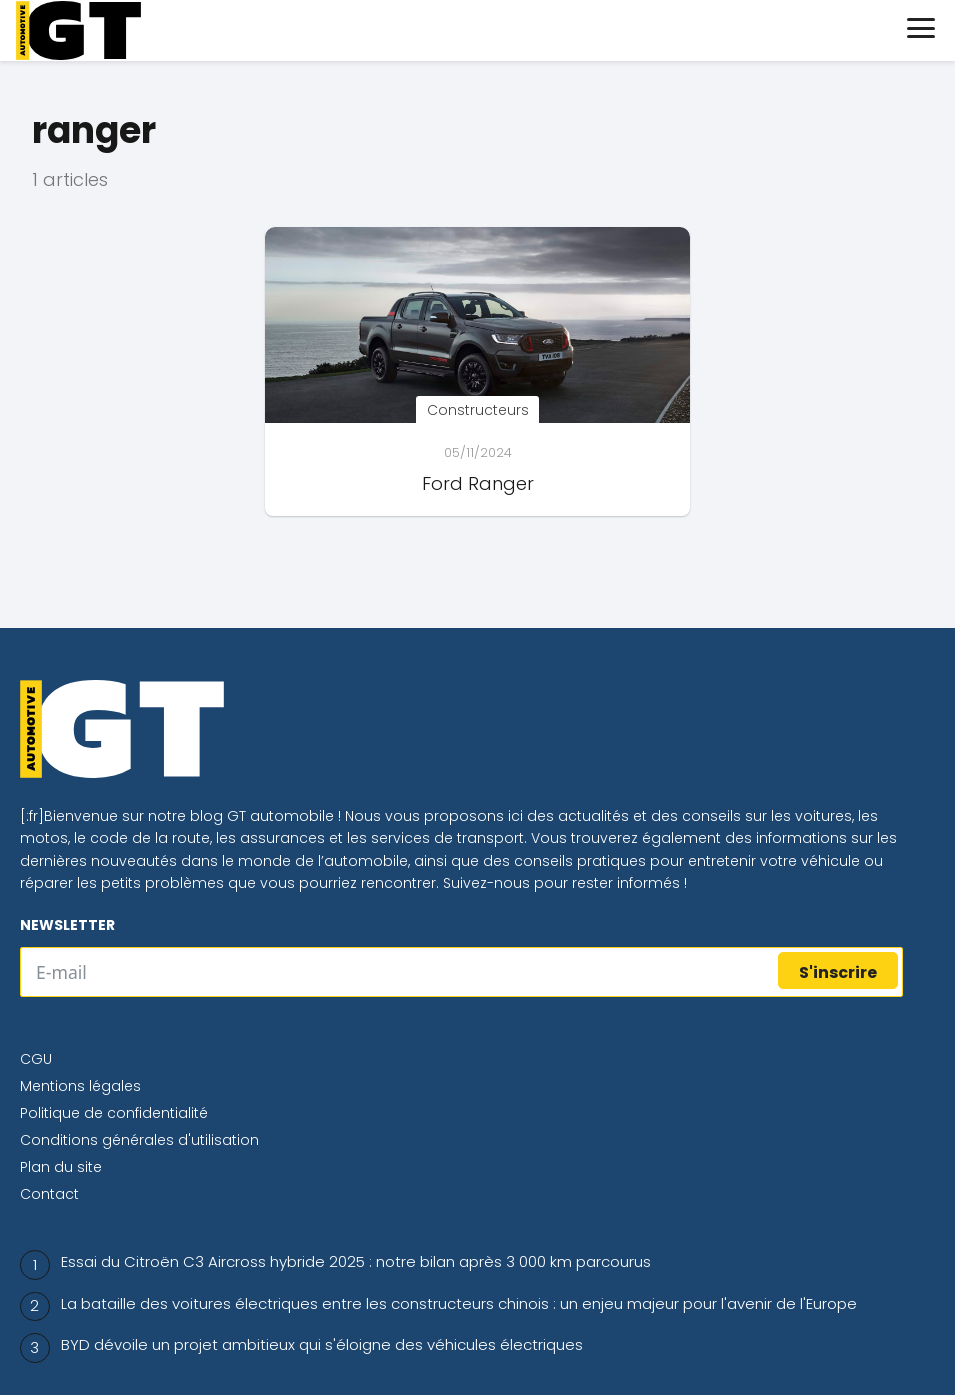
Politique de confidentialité (114, 1113)
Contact (49, 1194)
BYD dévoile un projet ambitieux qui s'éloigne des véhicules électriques (322, 1344)
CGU (36, 1059)
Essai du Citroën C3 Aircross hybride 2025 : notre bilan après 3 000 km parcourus (356, 1261)
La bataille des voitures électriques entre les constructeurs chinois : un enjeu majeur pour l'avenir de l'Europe (459, 1303)
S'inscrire (838, 972)
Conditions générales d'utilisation (139, 1140)
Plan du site (61, 1167)
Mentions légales (80, 1086)
